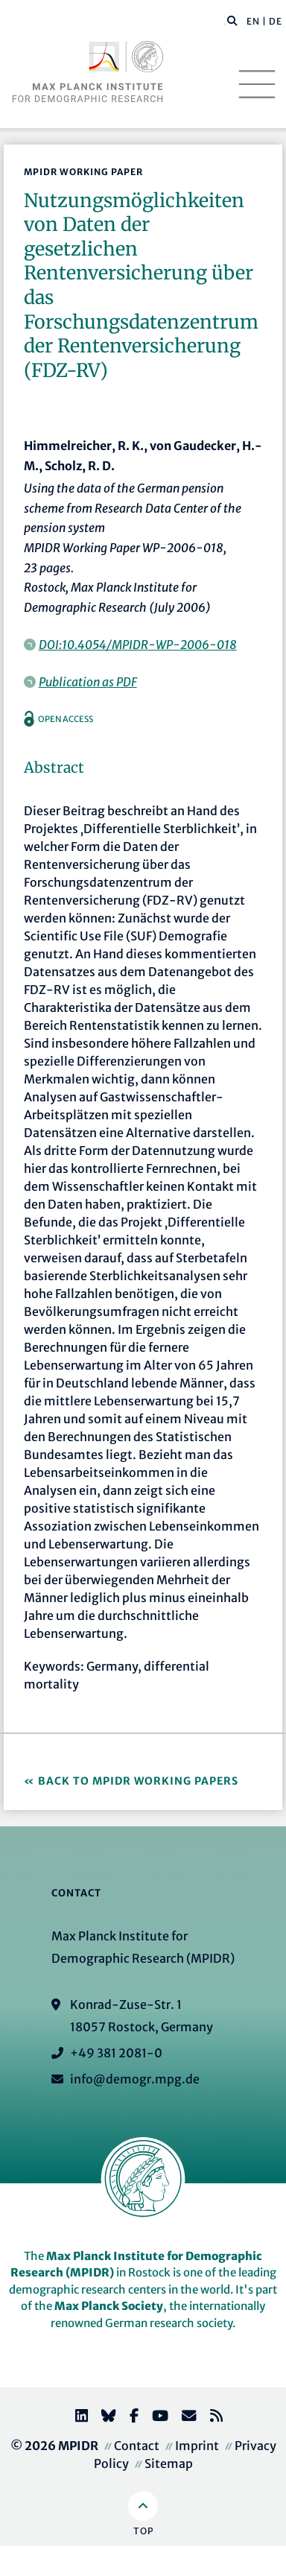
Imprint (197, 2445)
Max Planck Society (108, 2306)
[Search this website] (224, 21)
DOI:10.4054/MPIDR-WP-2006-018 (138, 644)
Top (143, 2531)
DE (275, 21)
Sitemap (168, 2463)
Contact (136, 2445)
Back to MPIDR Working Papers (138, 1781)
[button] (232, 20)
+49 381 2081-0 (116, 2052)
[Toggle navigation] (257, 84)
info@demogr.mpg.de (135, 2079)
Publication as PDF (88, 681)
